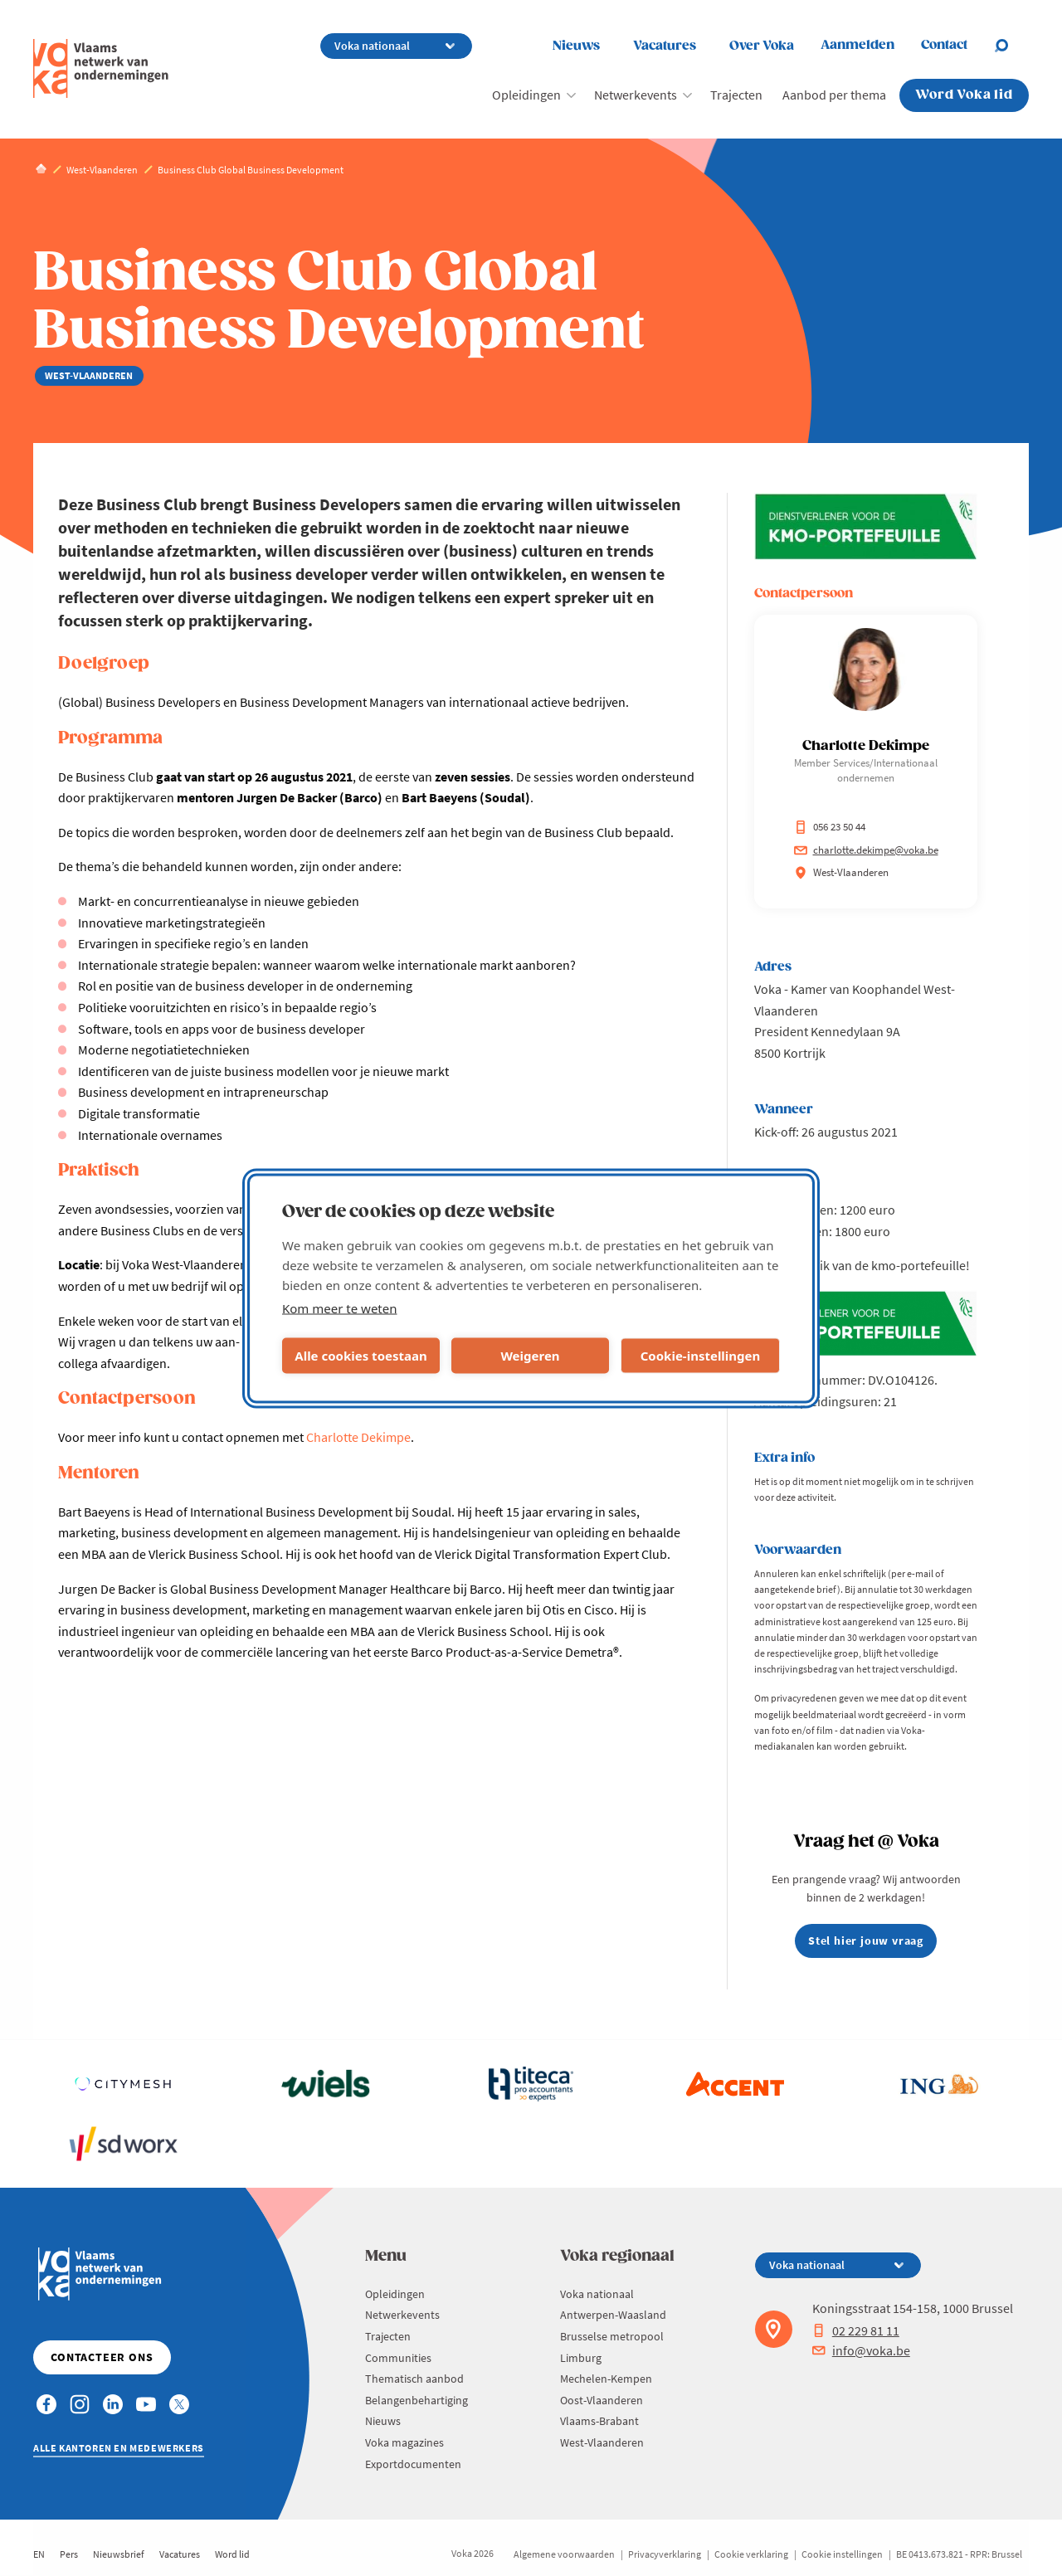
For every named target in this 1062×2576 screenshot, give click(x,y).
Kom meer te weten (339, 1307)
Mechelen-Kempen (606, 2378)
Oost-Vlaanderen (601, 2400)
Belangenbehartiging (416, 2400)
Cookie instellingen (842, 2554)
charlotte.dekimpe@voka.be (866, 850)
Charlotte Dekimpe (358, 1437)
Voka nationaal (597, 2293)
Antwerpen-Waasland (613, 2314)
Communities (398, 2357)
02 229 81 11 (855, 2330)
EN (39, 2554)
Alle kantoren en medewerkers (118, 2448)
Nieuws (576, 46)
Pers (69, 2554)
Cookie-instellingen (701, 1355)
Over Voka (761, 46)
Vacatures (664, 46)
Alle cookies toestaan (360, 1355)
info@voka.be (861, 2350)
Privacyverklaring (664, 2554)
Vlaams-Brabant (599, 2420)
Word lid (232, 2554)
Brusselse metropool (612, 2336)
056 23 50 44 (829, 827)
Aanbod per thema (834, 94)
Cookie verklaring (751, 2554)
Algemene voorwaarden (564, 2554)
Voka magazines (404, 2442)
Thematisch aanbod (414, 2378)
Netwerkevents (635, 94)
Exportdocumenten (413, 2464)
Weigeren (529, 1355)
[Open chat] (1011, 45)
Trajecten (736, 94)
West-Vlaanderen (602, 2442)
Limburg (581, 2357)
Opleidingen (526, 94)
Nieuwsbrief (118, 2554)
